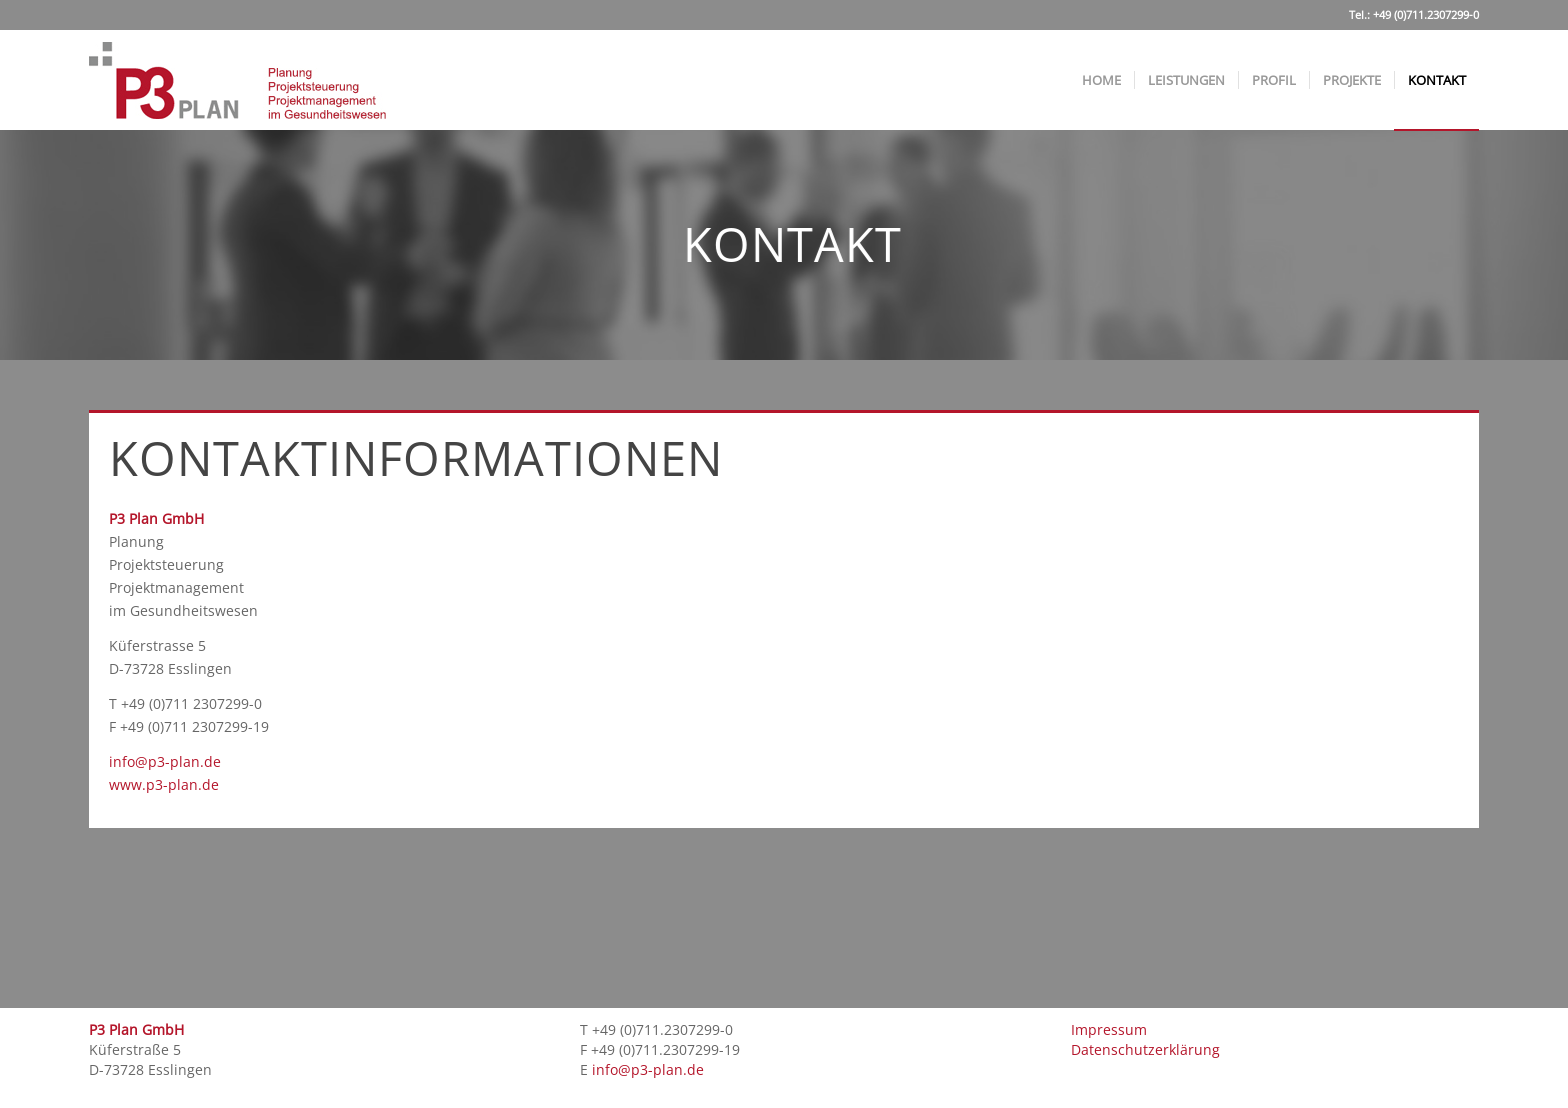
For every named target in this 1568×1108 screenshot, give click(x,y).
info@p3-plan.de (165, 761)
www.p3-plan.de (164, 784)
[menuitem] (1101, 80)
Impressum (1109, 1029)
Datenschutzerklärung (1145, 1049)
